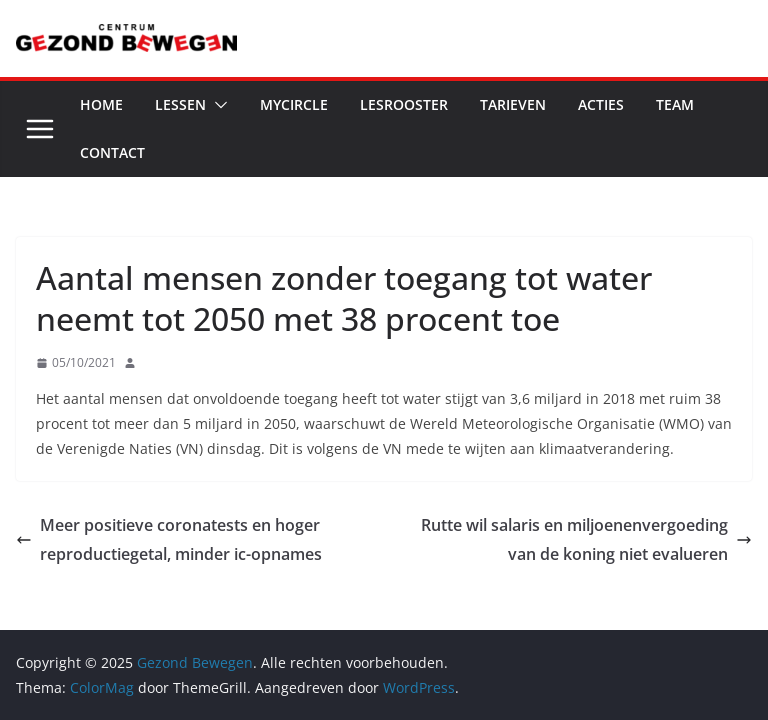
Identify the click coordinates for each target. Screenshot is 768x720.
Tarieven (513, 104)
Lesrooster (404, 104)
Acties (601, 104)
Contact (112, 152)
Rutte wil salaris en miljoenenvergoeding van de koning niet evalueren (586, 539)
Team (675, 104)
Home (101, 104)
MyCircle (294, 104)
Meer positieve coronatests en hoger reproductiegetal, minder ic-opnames (169, 539)
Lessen (180, 104)
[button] (217, 105)
